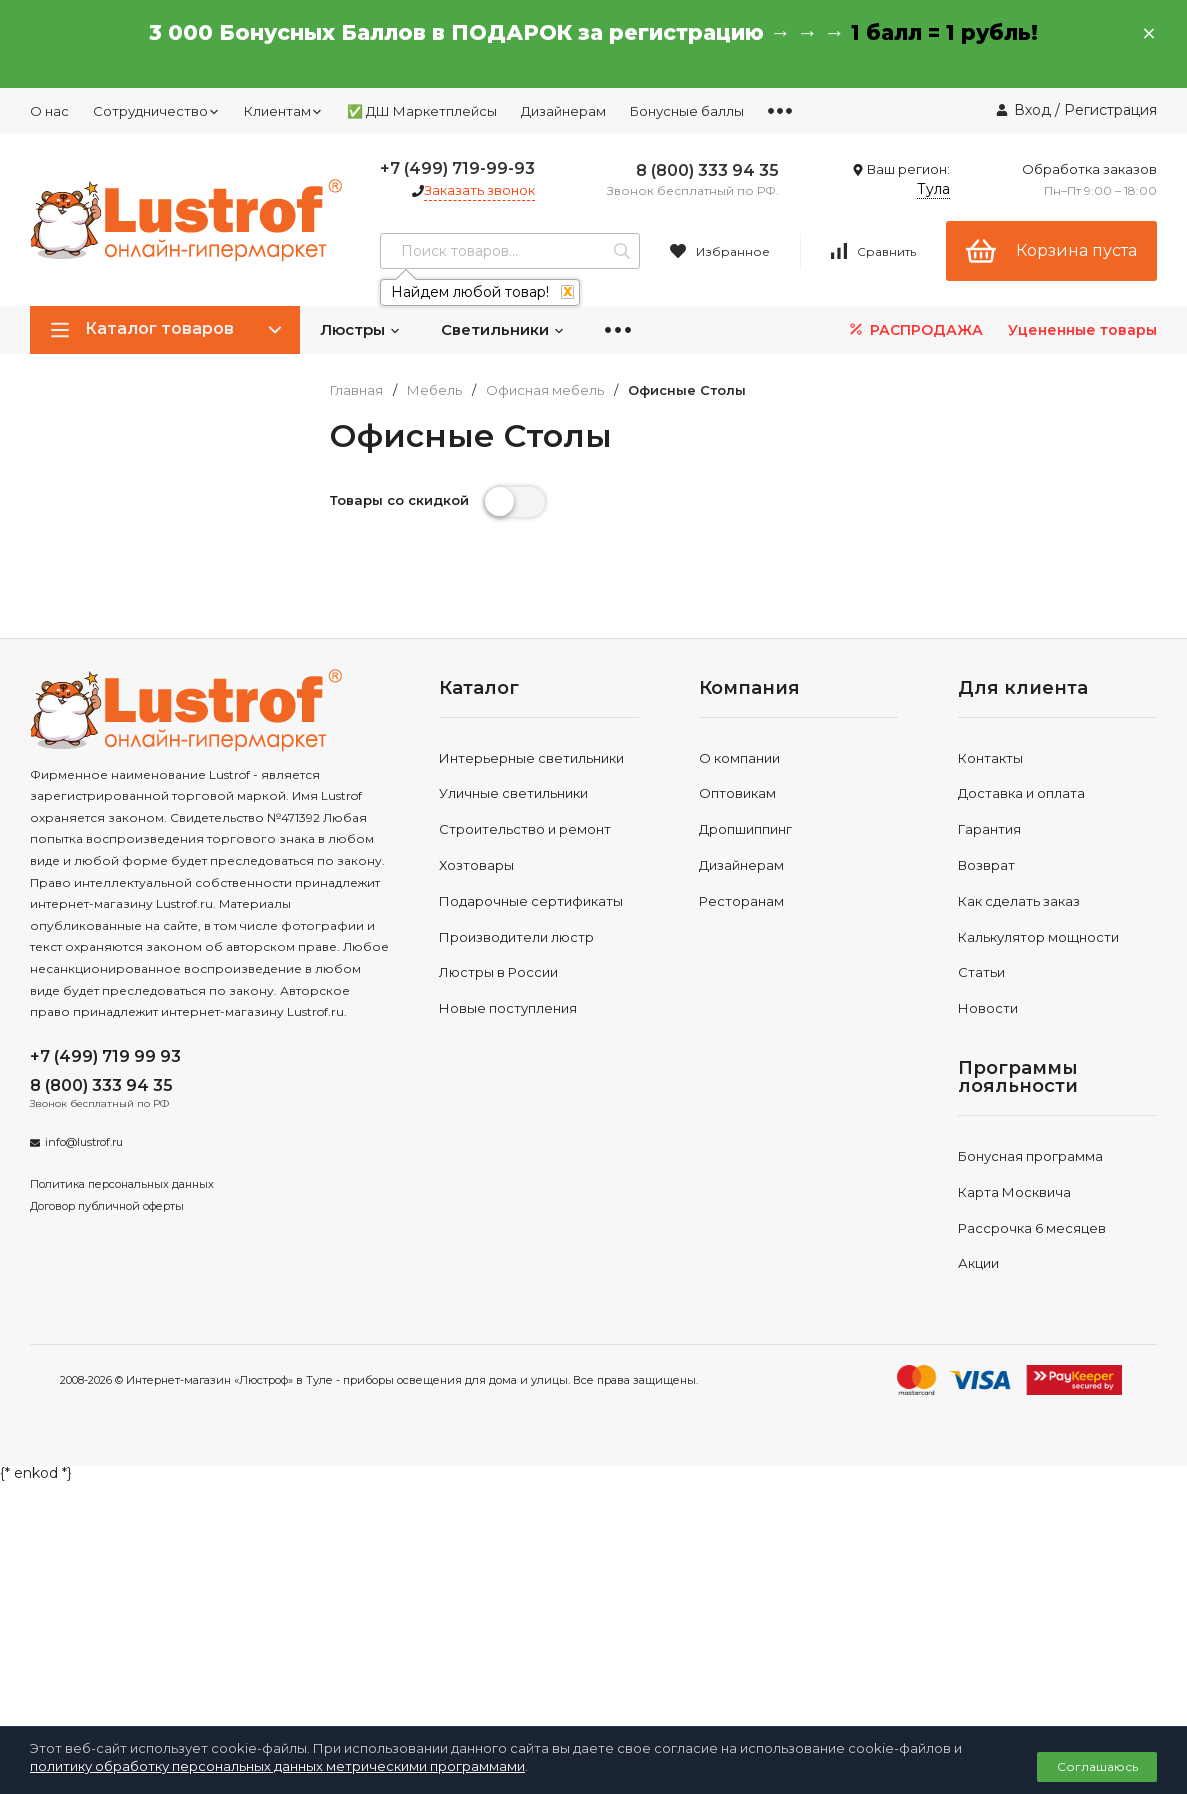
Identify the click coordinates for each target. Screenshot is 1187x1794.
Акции (978, 1263)
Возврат (986, 865)
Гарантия (989, 829)
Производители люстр (516, 937)
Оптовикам (737, 793)
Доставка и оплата (1021, 793)
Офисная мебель (545, 390)
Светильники (503, 329)
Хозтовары (476, 865)
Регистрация (1110, 110)
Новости (988, 1008)
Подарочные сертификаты (531, 901)
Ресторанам (741, 901)
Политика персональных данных (122, 1184)
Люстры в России (498, 972)
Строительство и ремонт (525, 829)
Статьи (981, 972)
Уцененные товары (1082, 330)
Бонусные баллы (687, 111)
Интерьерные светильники (531, 758)
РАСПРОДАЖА (914, 329)
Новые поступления (508, 1008)
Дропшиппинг (745, 829)
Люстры (360, 329)
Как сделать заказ (1019, 901)
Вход (1032, 110)
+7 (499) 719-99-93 (457, 168)
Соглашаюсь (1097, 1766)
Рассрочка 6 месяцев (1032, 1228)
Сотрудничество (156, 111)
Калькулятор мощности (1038, 937)
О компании (739, 758)
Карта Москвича (1014, 1192)
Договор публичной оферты (107, 1206)
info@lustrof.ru (84, 1142)
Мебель (434, 390)
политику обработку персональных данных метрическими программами (277, 1766)
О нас (49, 111)
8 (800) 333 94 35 (707, 170)
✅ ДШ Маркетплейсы (422, 111)
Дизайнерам (563, 111)
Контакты (990, 758)
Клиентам (283, 111)
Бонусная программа (1030, 1156)
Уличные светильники (513, 793)
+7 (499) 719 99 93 (105, 1056)
